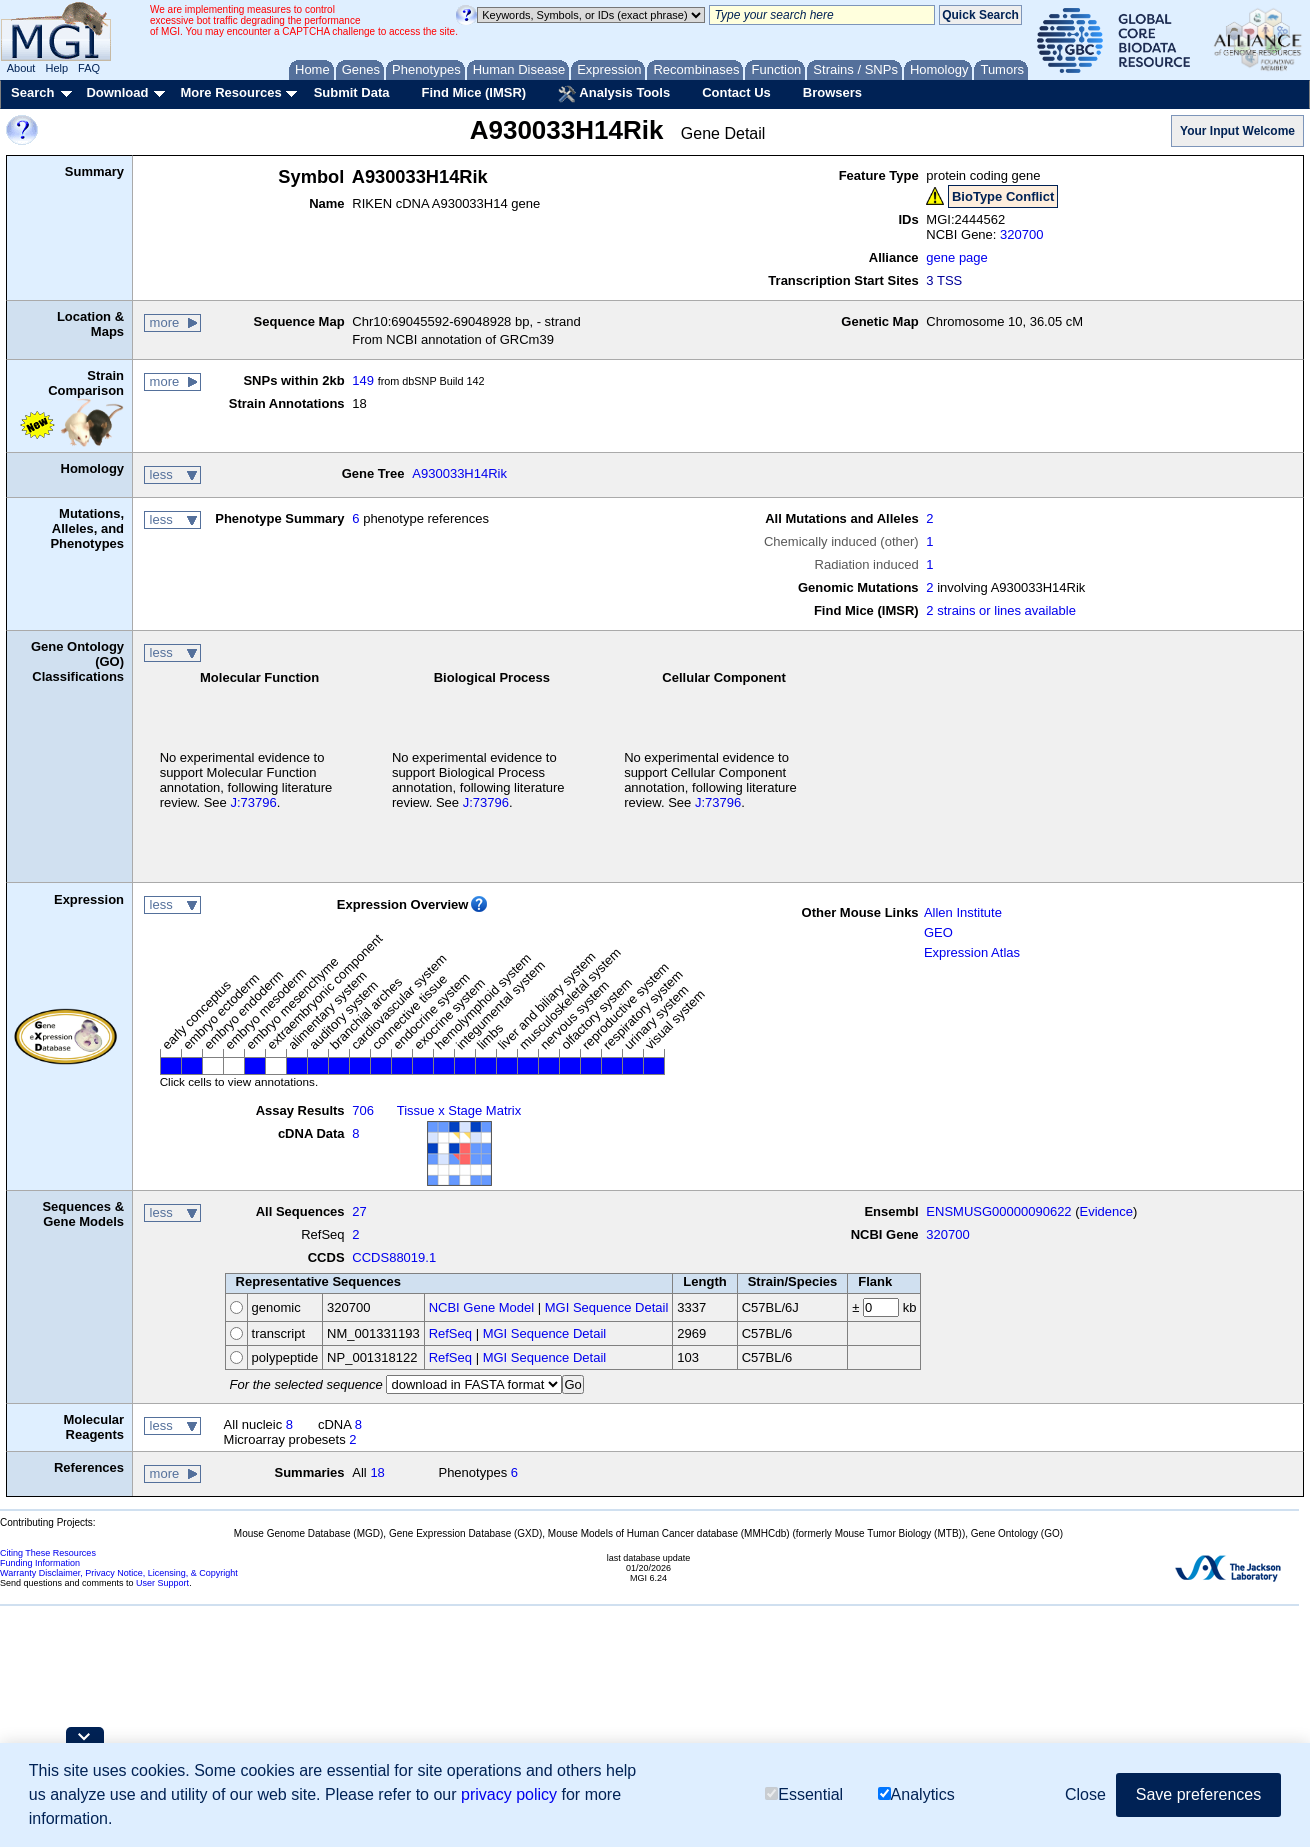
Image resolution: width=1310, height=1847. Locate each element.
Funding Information (40, 1563)
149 (363, 380)
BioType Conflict (1003, 196)
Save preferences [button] (1198, 1794)
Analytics (916, 1794)
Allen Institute (963, 912)
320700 (1021, 234)
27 (359, 1211)
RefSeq (450, 1333)
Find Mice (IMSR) (473, 92)
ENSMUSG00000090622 (998, 1211)
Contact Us (736, 92)
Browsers (832, 92)
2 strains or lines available (1001, 610)
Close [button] (1085, 1794)
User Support (162, 1583)
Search (32, 92)
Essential (804, 1794)
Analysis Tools (614, 94)
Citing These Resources (48, 1553)
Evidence (1106, 1211)
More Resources (230, 92)
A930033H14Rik (459, 473)
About (21, 68)
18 (377, 1472)
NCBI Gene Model (482, 1307)
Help (56, 68)
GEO (938, 932)
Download (117, 92)
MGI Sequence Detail (607, 1307)
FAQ (89, 68)
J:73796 (253, 802)
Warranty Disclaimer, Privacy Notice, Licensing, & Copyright (119, 1573)
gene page (956, 257)
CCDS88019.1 (394, 1257)
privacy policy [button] (509, 1794)
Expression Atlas (972, 952)
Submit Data (352, 92)
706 (363, 1110)
